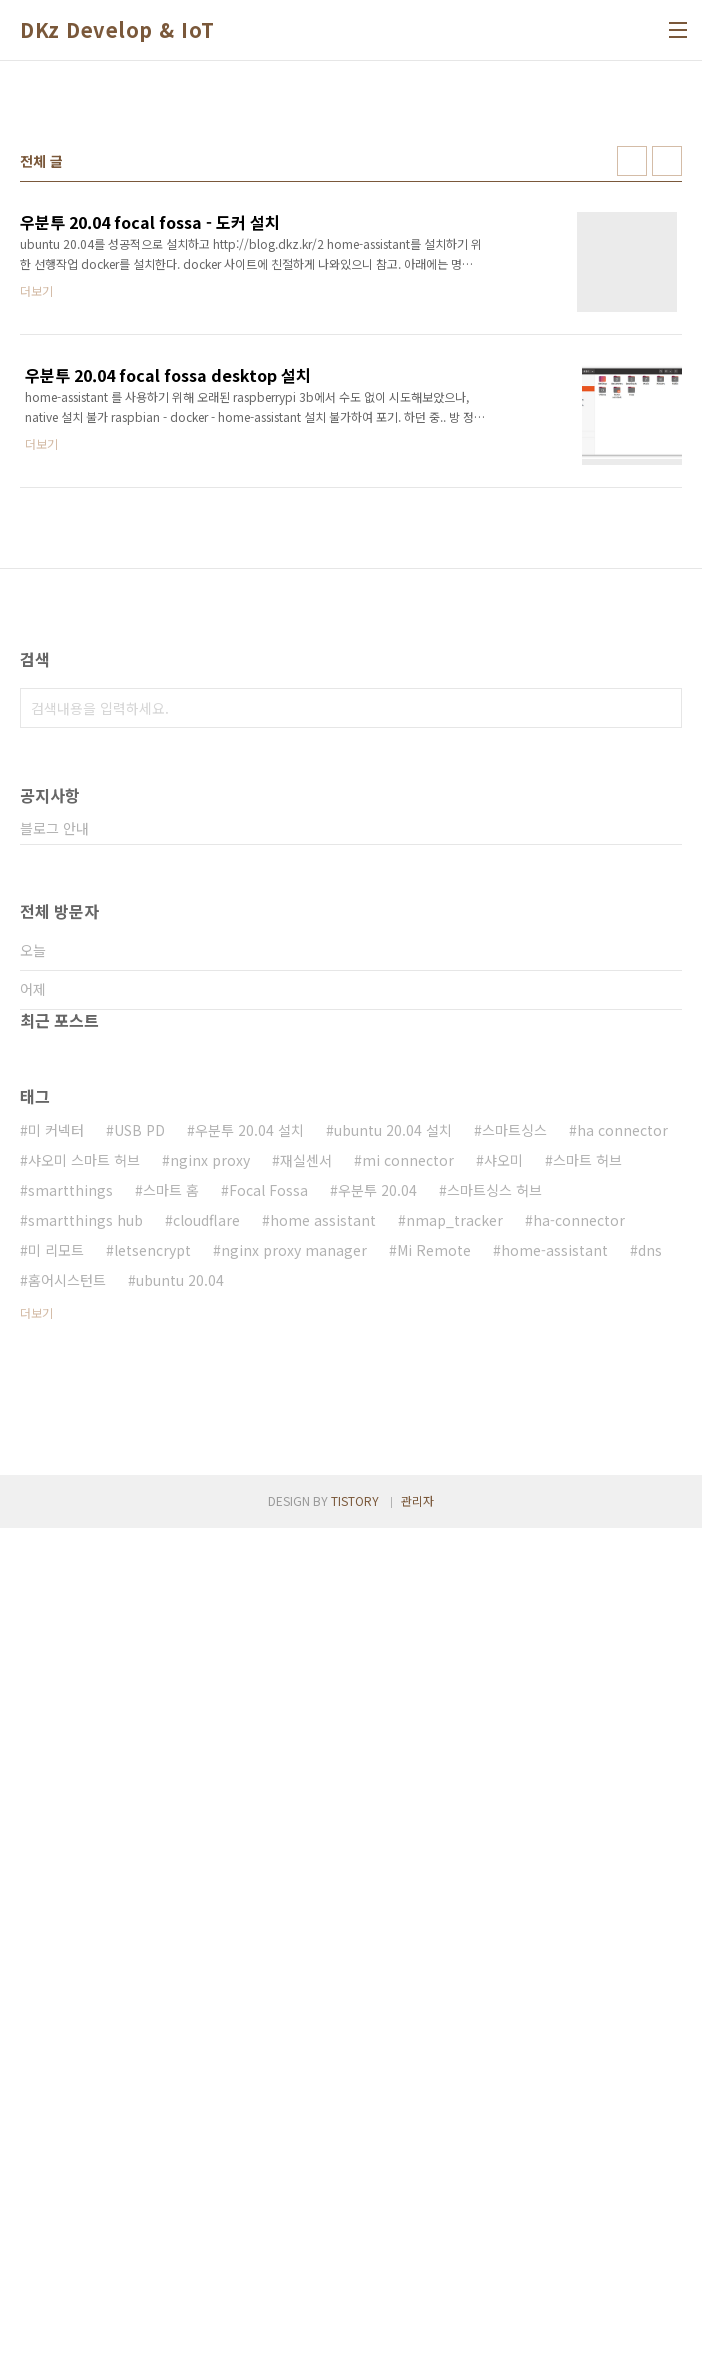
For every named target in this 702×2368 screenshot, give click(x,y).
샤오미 (503, 1720)
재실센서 (306, 1720)
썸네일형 (632, 441)
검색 (662, 1268)
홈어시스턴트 (67, 1840)
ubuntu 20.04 (180, 1840)
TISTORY (355, 2340)
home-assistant (554, 1810)
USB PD (139, 1690)
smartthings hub (85, 1780)
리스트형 (667, 441)
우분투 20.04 (377, 1750)
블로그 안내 (54, 1388)
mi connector (408, 1720)
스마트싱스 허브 (494, 1750)
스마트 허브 (587, 1720)
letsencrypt (152, 1810)
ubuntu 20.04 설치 (393, 1690)
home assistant (323, 1780)
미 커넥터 (56, 1690)
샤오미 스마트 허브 (84, 1720)
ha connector (622, 1690)
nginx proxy (210, 1720)
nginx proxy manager (294, 1810)
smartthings (70, 1750)
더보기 (36, 1872)
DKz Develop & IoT (117, 30)
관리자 (417, 2340)
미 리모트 (56, 1810)
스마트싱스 (514, 1690)
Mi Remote (434, 1810)
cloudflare (206, 1780)
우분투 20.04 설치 (249, 1690)
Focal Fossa (268, 1750)
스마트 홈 (171, 1750)
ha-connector (579, 1780)
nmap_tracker (454, 1780)
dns (650, 1810)
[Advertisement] (351, 231)
